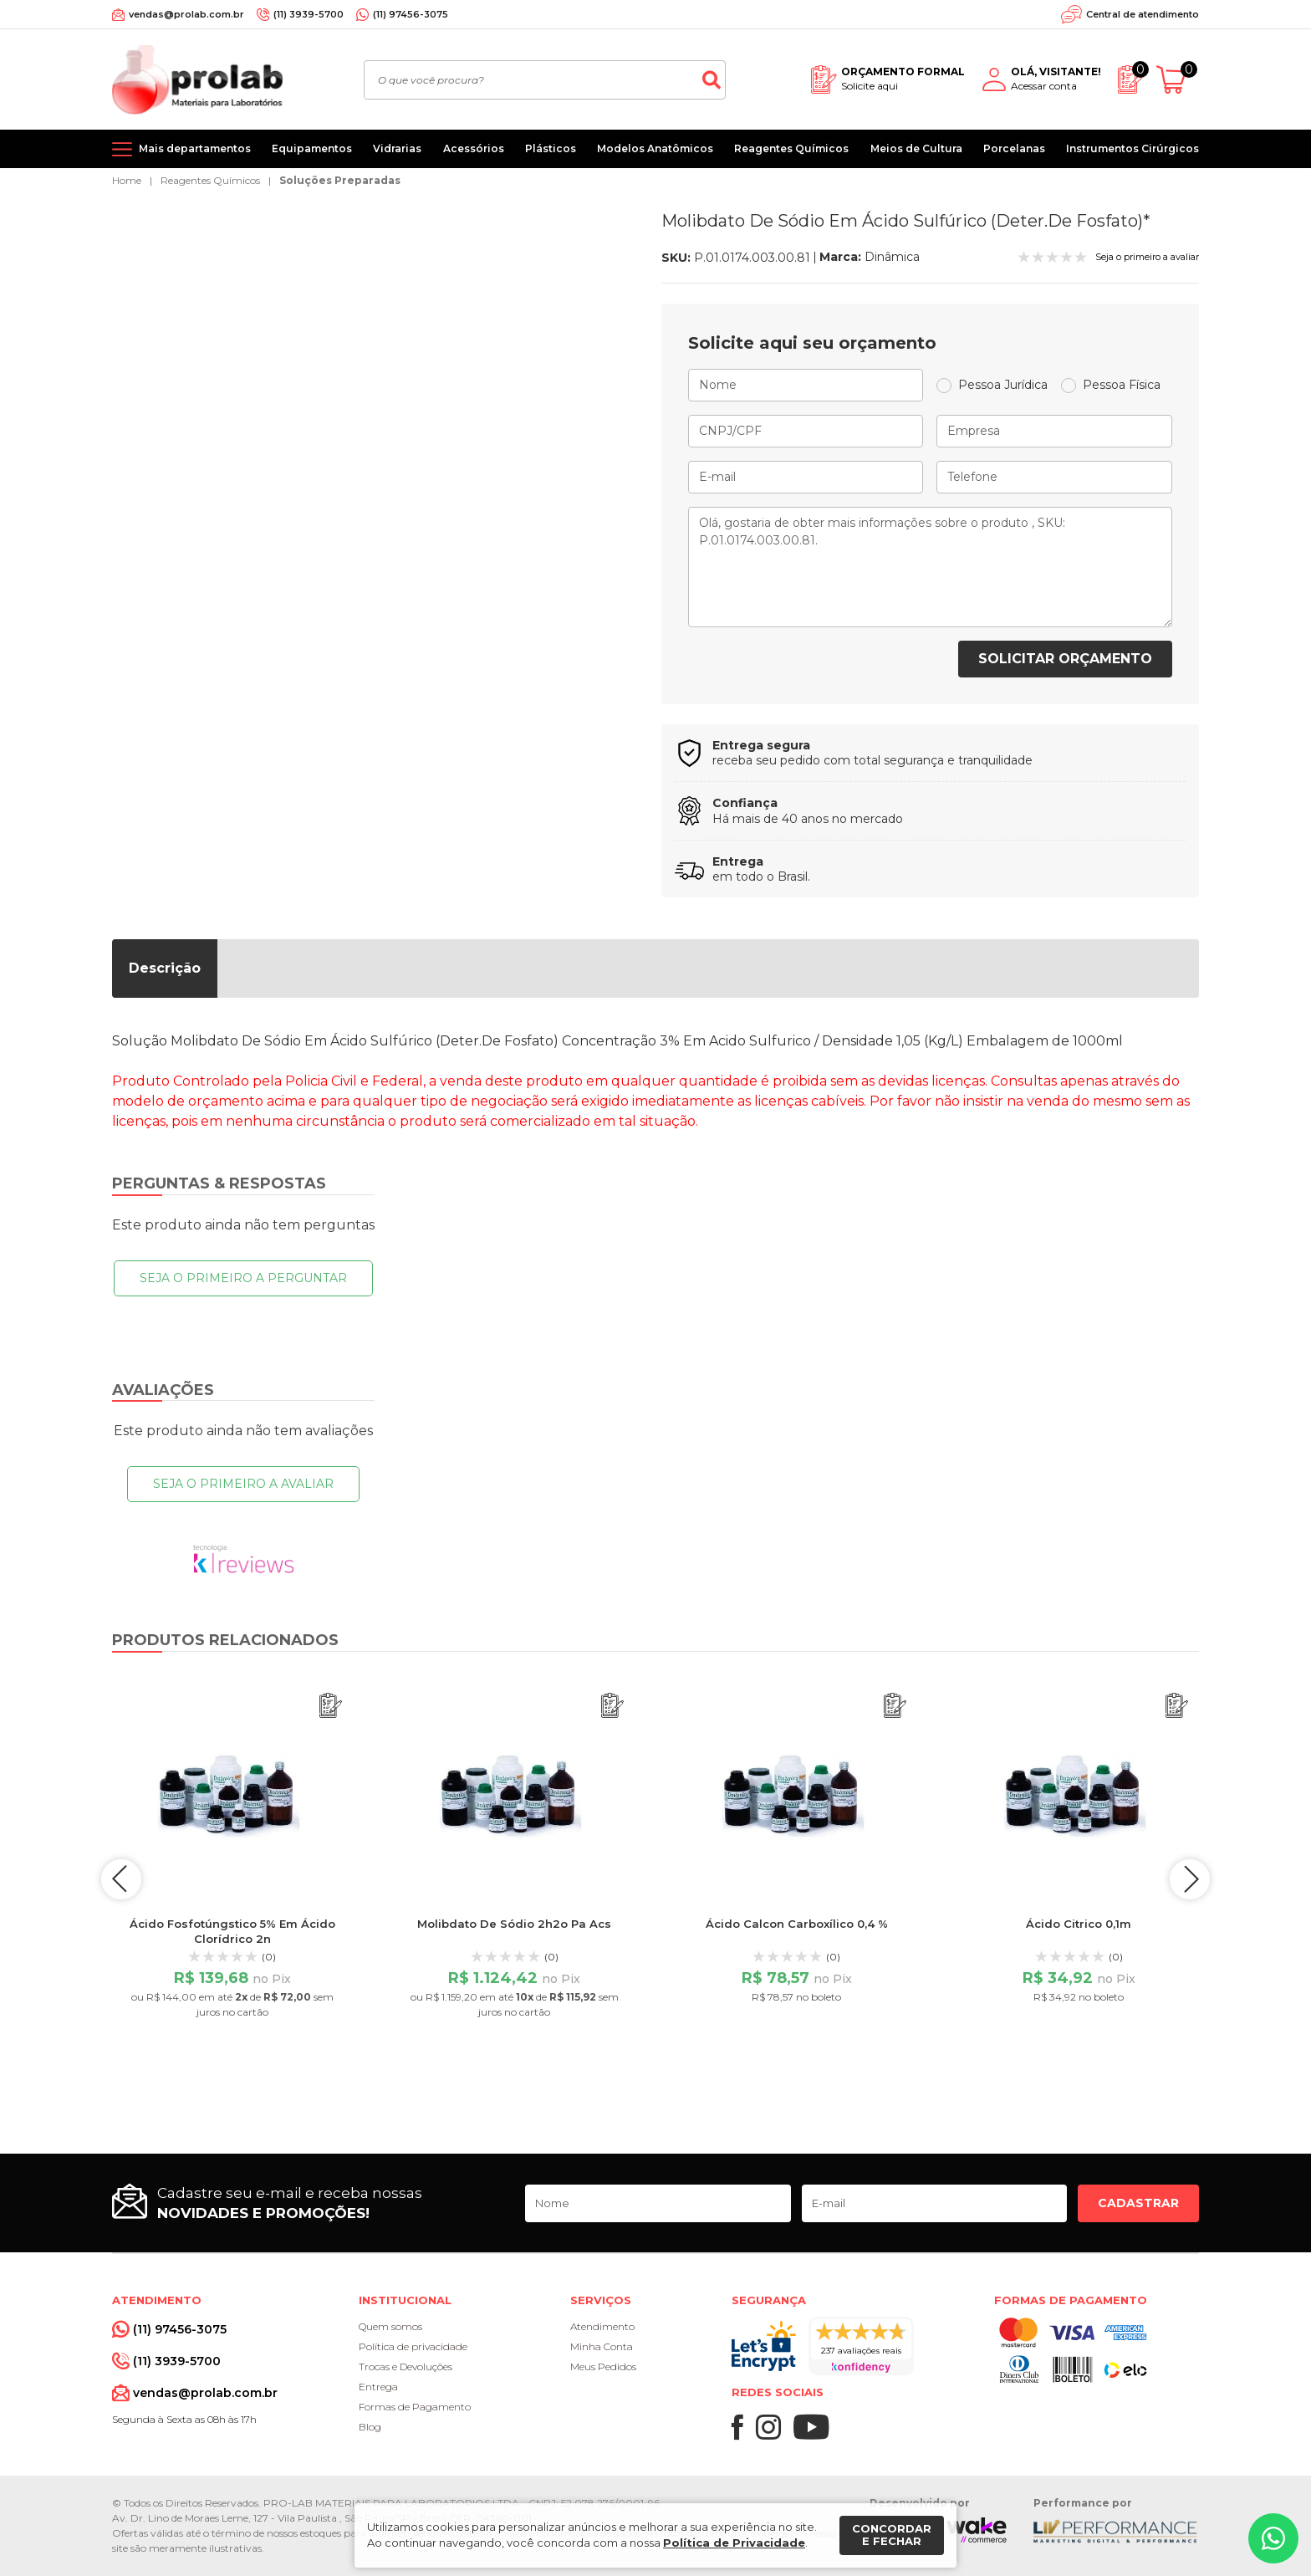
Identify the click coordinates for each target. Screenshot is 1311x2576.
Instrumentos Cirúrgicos (1132, 148)
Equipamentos (312, 148)
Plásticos (550, 148)
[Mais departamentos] (181, 149)
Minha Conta (601, 2346)
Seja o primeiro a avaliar (243, 1483)
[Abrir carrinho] (1177, 80)
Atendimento (602, 2326)
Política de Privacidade (734, 2542)
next (1191, 1879)
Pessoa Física (1122, 384)
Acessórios (473, 148)
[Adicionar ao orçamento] (330, 1706)
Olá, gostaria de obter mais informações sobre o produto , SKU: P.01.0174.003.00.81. (930, 567)
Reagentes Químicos (791, 148)
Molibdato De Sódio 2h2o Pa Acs (514, 1923)
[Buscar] (711, 80)
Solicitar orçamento (1065, 659)
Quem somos (390, 2326)
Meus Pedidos (603, 2366)
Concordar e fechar (891, 2535)
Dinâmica (892, 256)
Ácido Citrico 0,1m (1078, 1923)
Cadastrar (1138, 2203)
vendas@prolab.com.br (186, 14)
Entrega (378, 2386)
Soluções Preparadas (339, 180)
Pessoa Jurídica (1003, 384)
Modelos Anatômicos (655, 148)
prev (120, 1879)
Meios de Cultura (916, 148)
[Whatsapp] (1273, 2538)
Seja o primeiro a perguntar (243, 1277)
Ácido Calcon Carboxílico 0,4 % (797, 1923)
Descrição (165, 968)
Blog (370, 2426)
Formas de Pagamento (415, 2406)
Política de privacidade (413, 2346)
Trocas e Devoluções (405, 2366)
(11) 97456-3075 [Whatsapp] (410, 14)
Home (126, 180)
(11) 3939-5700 (308, 14)
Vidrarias (397, 148)
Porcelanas (1014, 148)
